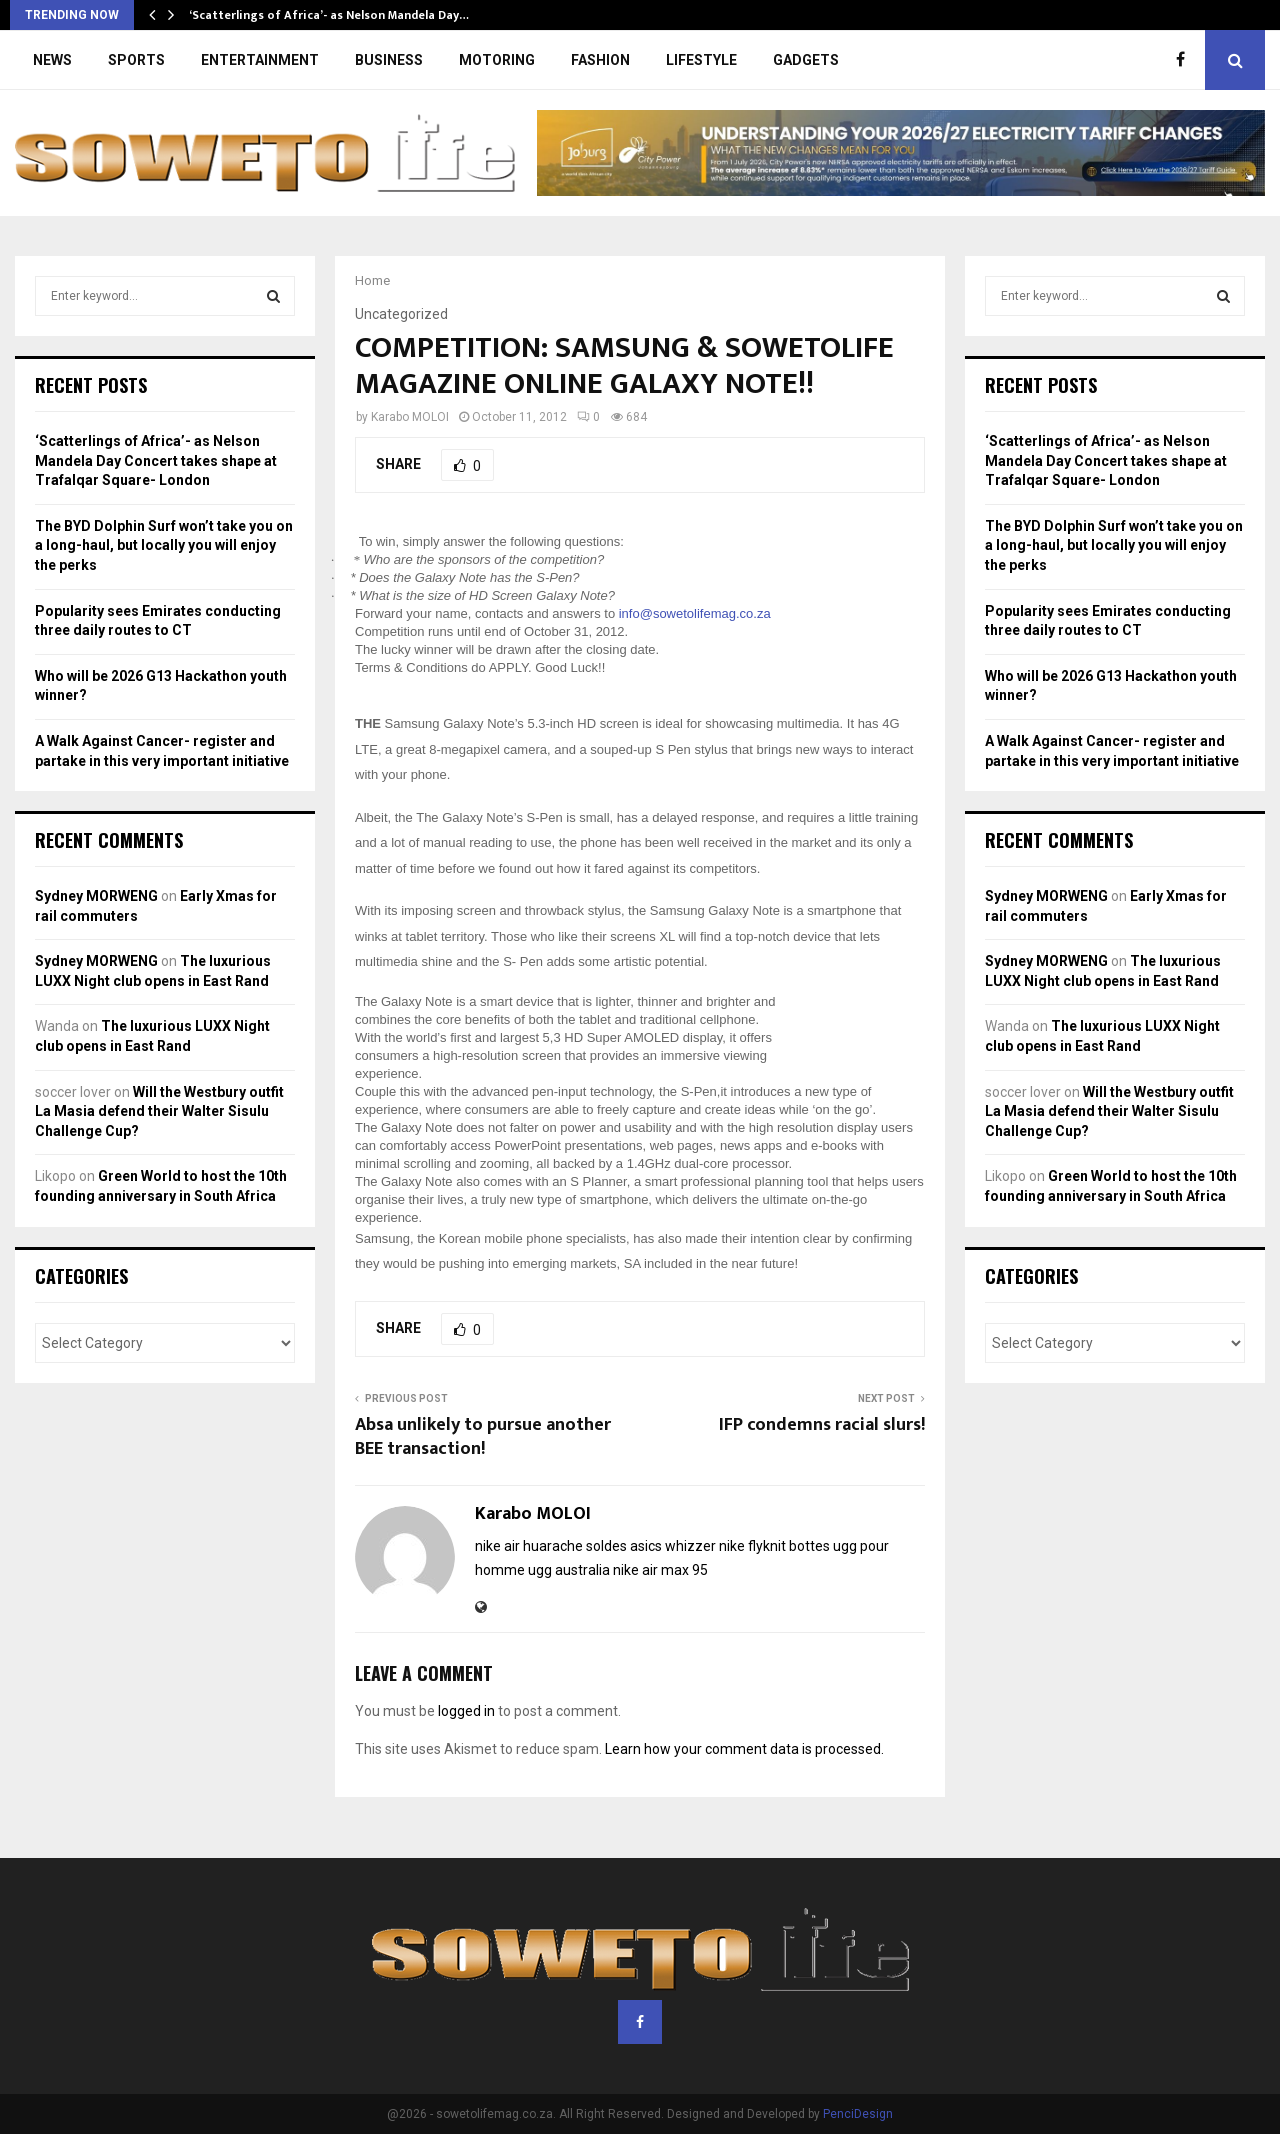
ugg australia (569, 1570)
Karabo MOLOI (410, 417)
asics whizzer (673, 1546)
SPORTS (136, 60)
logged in (466, 1711)
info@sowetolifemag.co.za (695, 613)
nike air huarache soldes (551, 1546)
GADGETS (806, 60)
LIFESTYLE (701, 60)
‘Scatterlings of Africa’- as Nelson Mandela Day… (329, 15)
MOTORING (497, 60)
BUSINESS (389, 60)
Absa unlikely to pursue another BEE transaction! (483, 1437)
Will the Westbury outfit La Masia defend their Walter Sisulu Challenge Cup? (159, 1111)
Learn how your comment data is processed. (744, 1749)
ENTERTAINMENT (260, 60)
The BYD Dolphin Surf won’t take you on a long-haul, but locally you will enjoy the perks (164, 545)
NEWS (52, 60)
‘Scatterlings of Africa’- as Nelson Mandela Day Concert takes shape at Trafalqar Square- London (156, 460)
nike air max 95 (660, 1570)
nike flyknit (752, 1546)
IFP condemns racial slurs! (822, 1425)
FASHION (600, 60)
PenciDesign (858, 2114)
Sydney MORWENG (96, 896)
